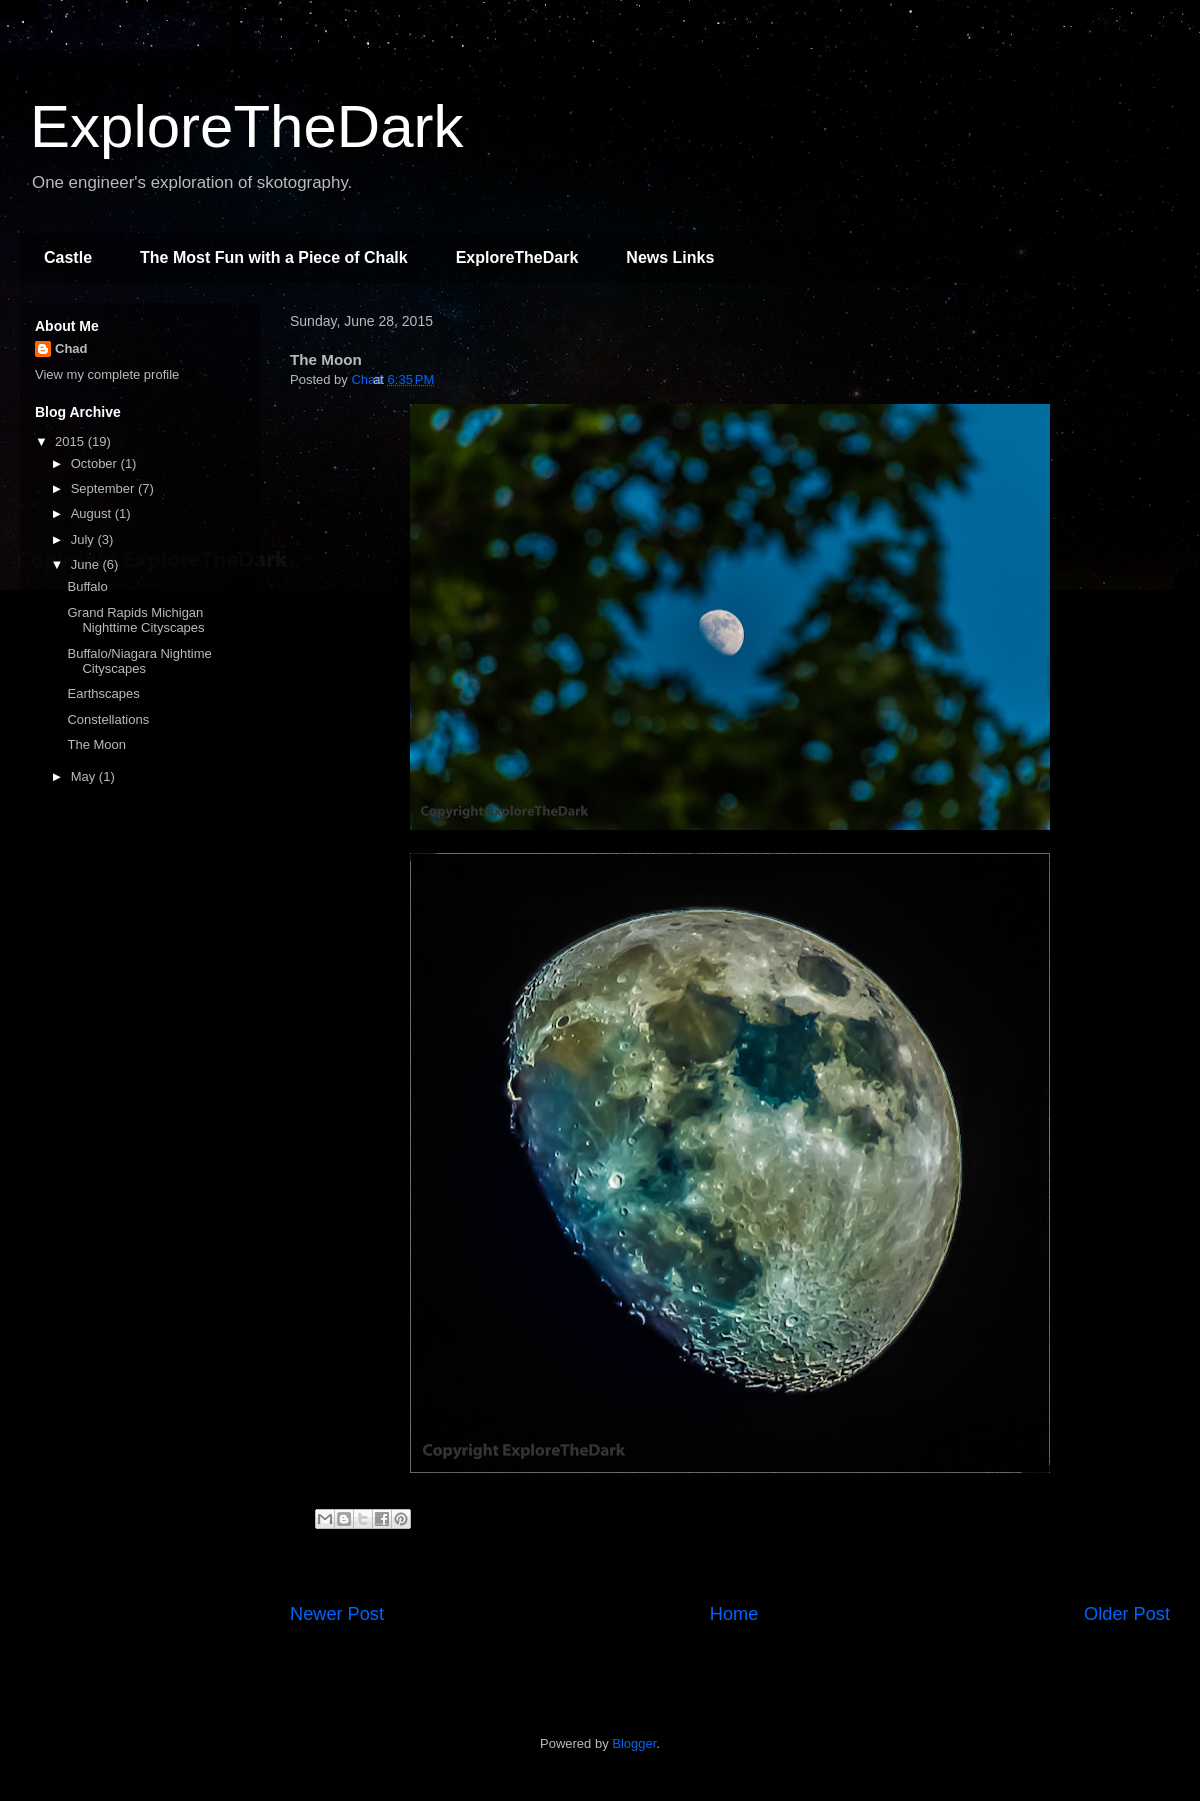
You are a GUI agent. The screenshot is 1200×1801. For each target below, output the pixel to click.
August (93, 513)
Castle (68, 257)
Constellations (108, 719)
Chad (71, 348)
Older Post (1127, 1614)
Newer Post (337, 1614)
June (87, 564)
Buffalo (87, 586)
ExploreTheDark (247, 126)
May (85, 776)
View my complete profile (107, 374)
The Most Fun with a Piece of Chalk (274, 257)
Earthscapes (103, 693)
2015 (71, 441)
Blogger (634, 1743)
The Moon (96, 744)
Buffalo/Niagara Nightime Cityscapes (139, 661)
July (84, 539)
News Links (670, 257)
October (96, 463)
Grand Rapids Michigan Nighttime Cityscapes (135, 620)
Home (734, 1614)
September (104, 488)
